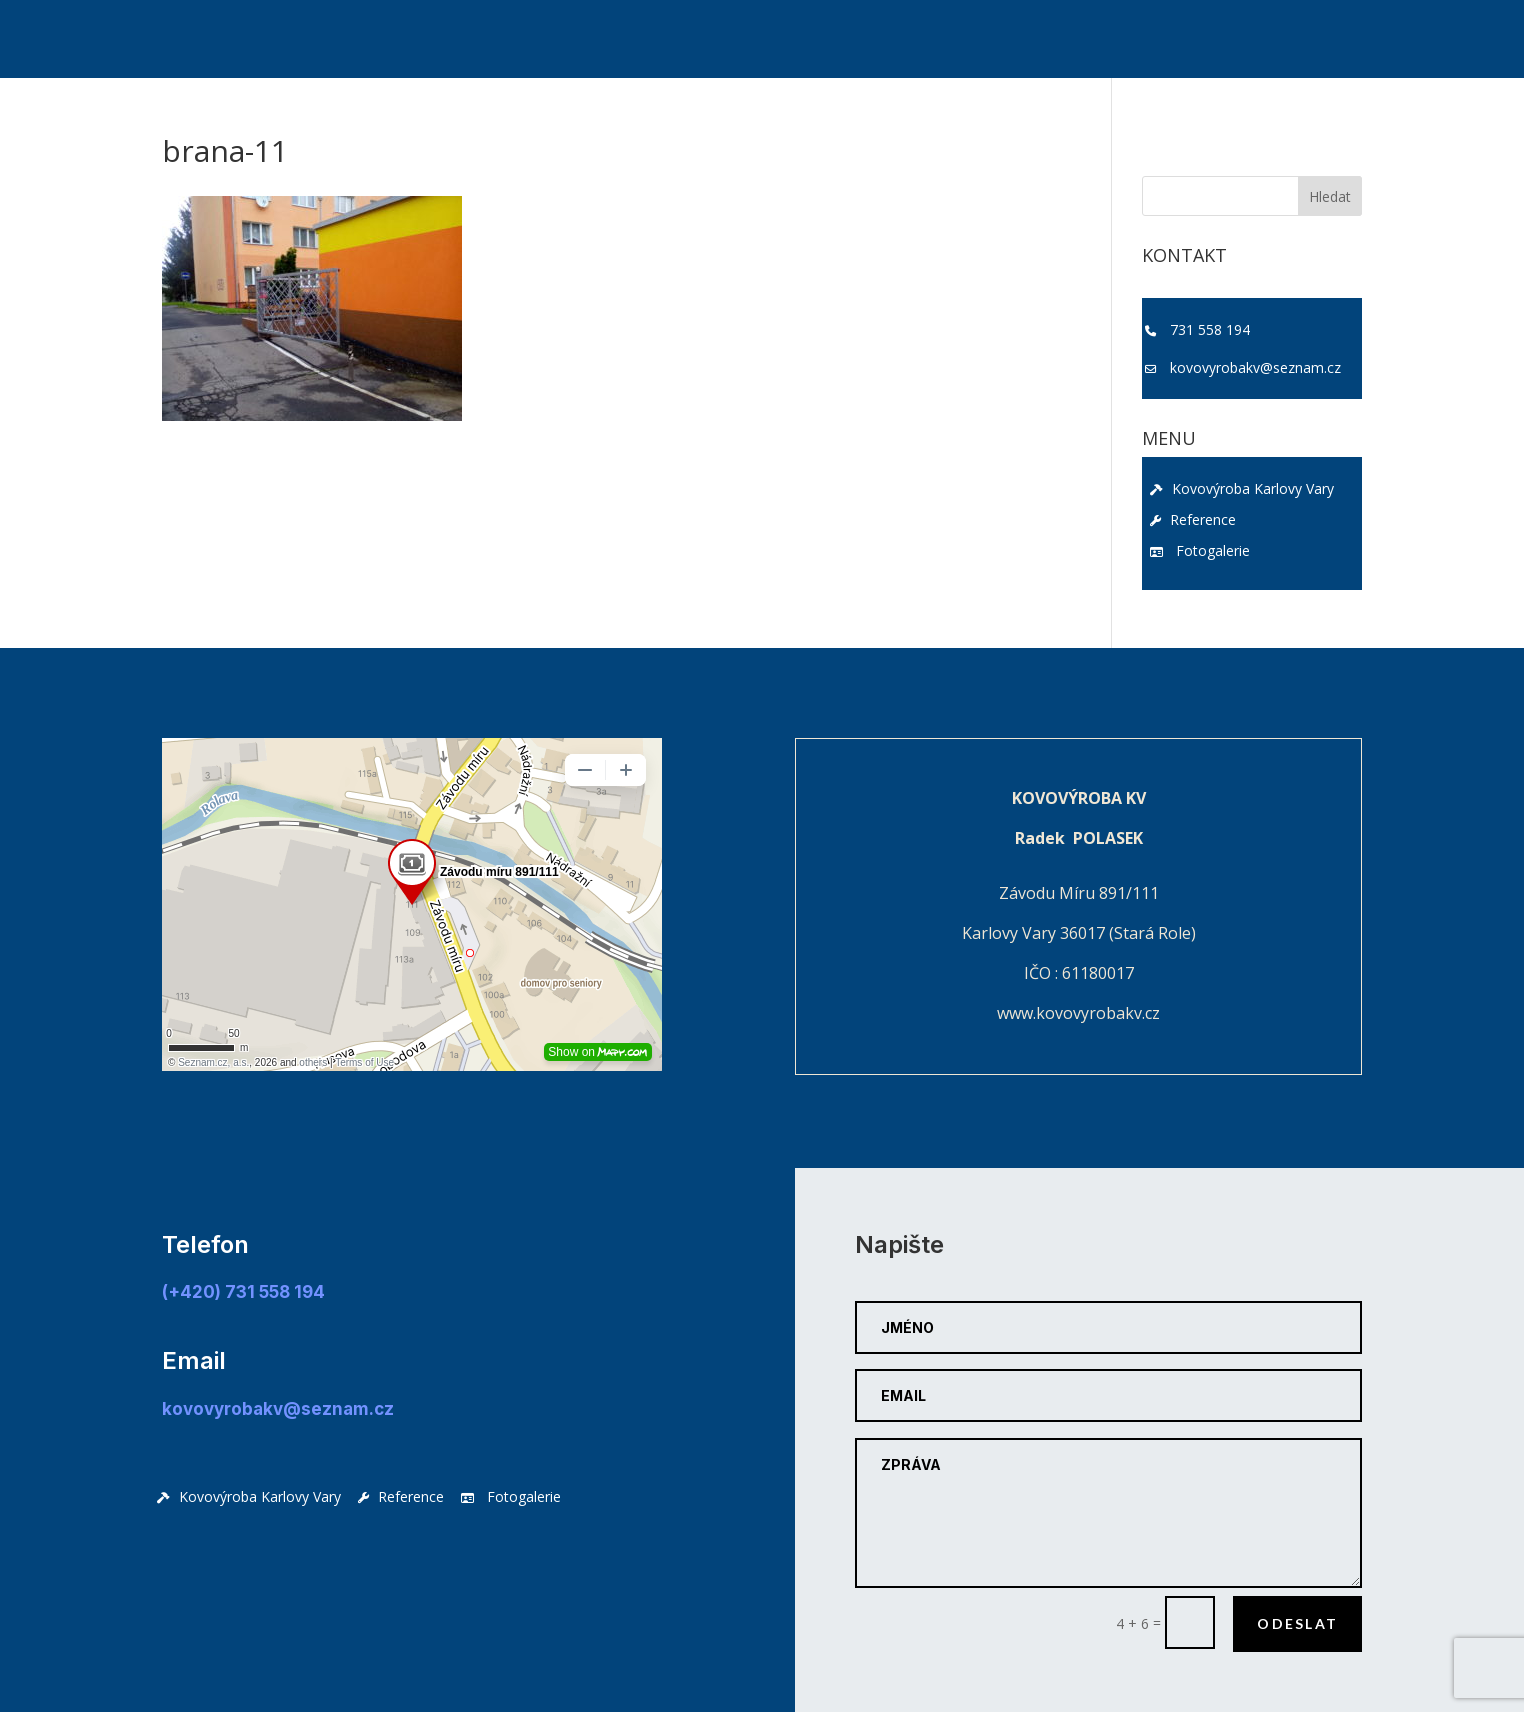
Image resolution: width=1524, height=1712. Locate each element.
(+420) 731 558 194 (243, 1292)
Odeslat (1297, 1623)
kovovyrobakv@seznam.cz (1255, 367)
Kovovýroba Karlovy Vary (1242, 488)
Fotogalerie (1200, 550)
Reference (1193, 519)
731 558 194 (1210, 329)
